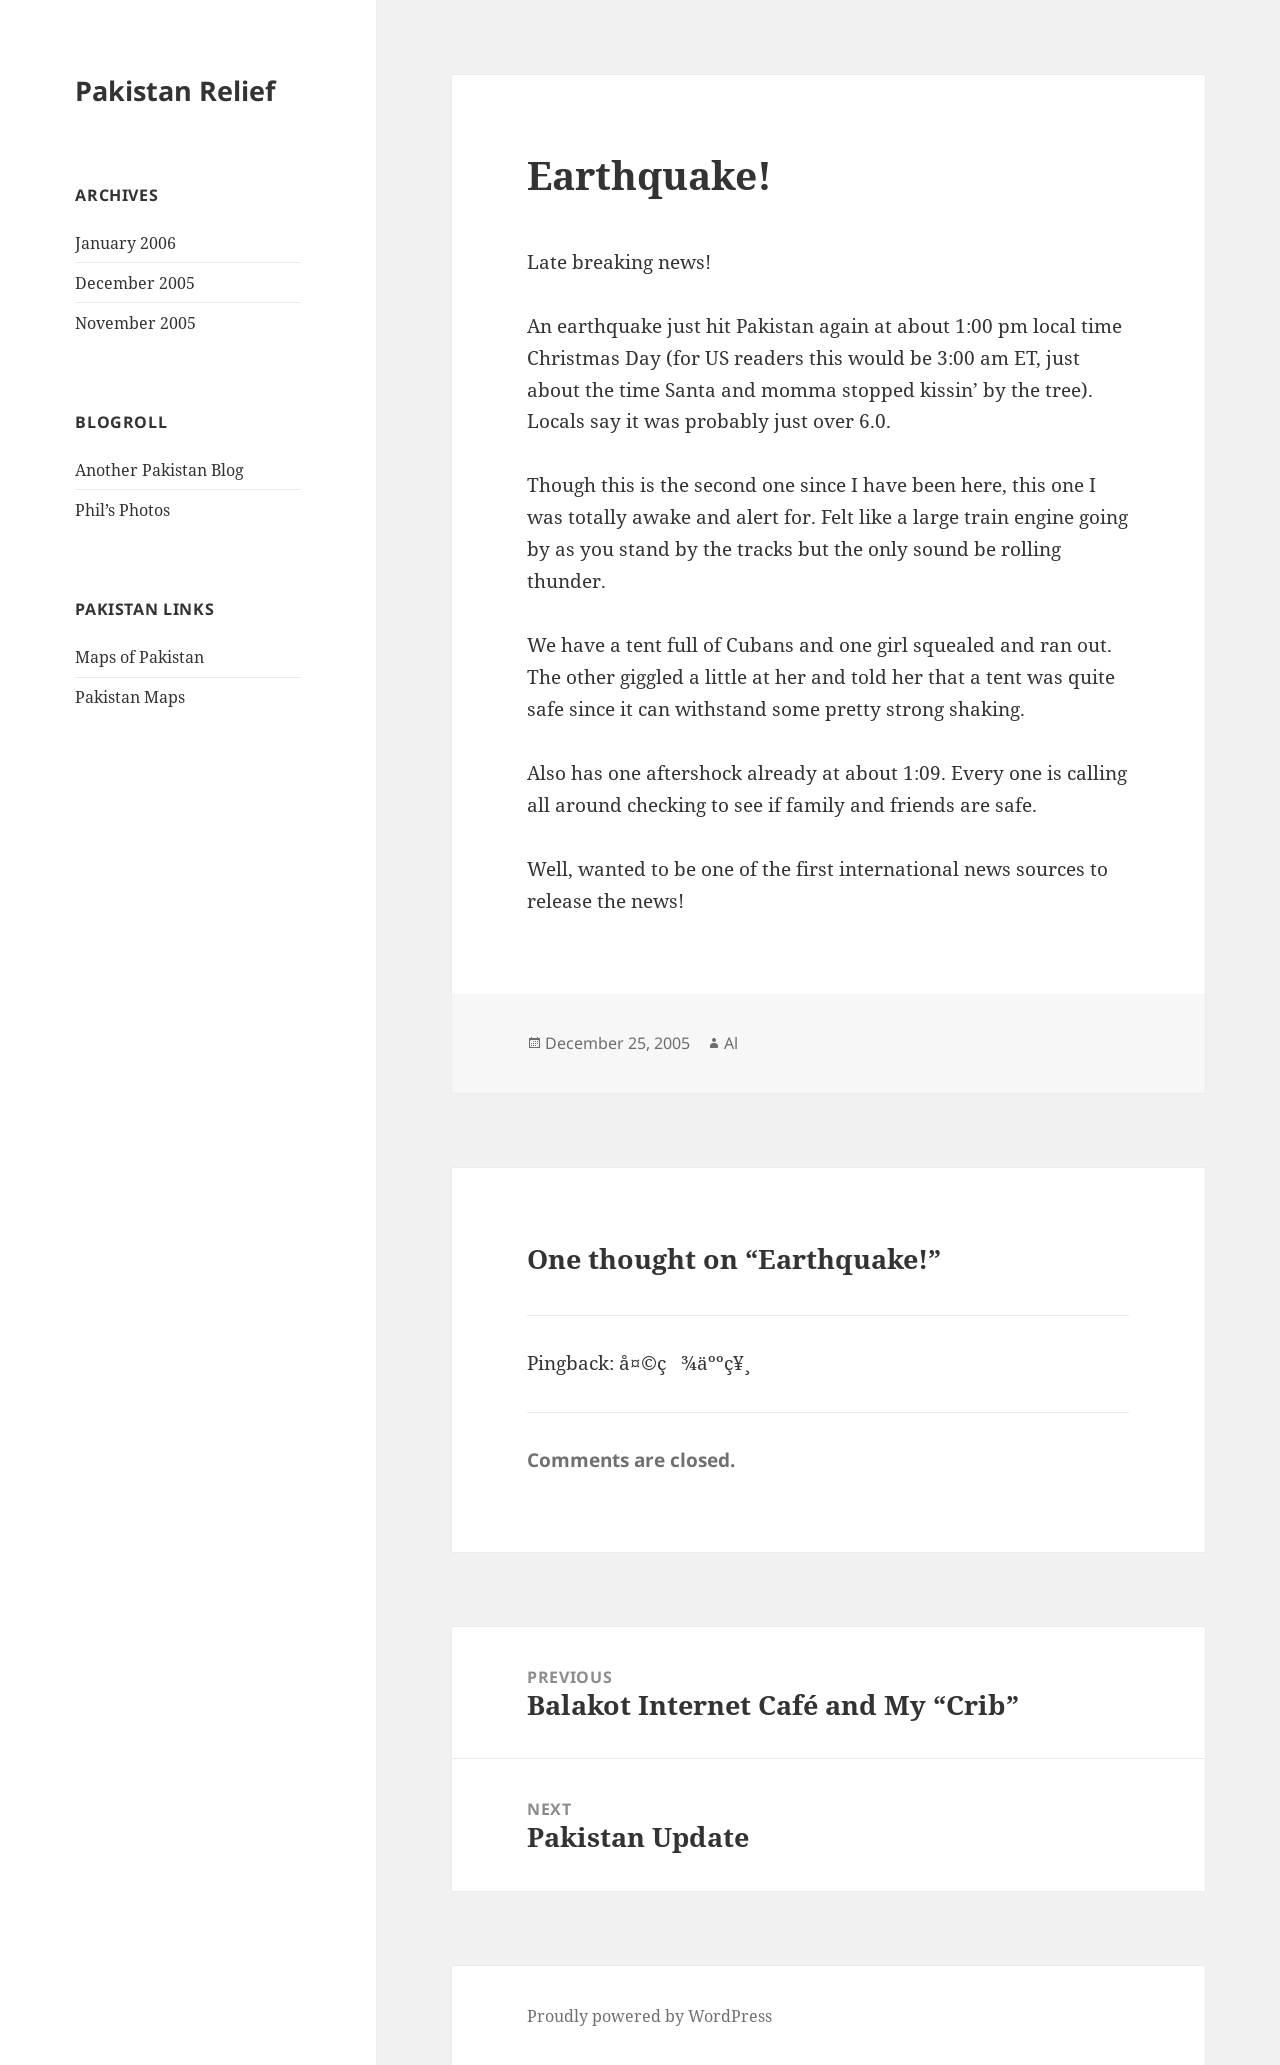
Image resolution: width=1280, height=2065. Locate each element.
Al (731, 1043)
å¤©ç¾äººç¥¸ (681, 1363)
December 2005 (135, 283)
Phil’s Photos (122, 510)
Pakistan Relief (175, 90)
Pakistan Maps (130, 697)
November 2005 (135, 323)
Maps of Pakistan (139, 657)
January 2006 (125, 243)
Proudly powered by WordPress (649, 2016)
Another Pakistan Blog (159, 470)
